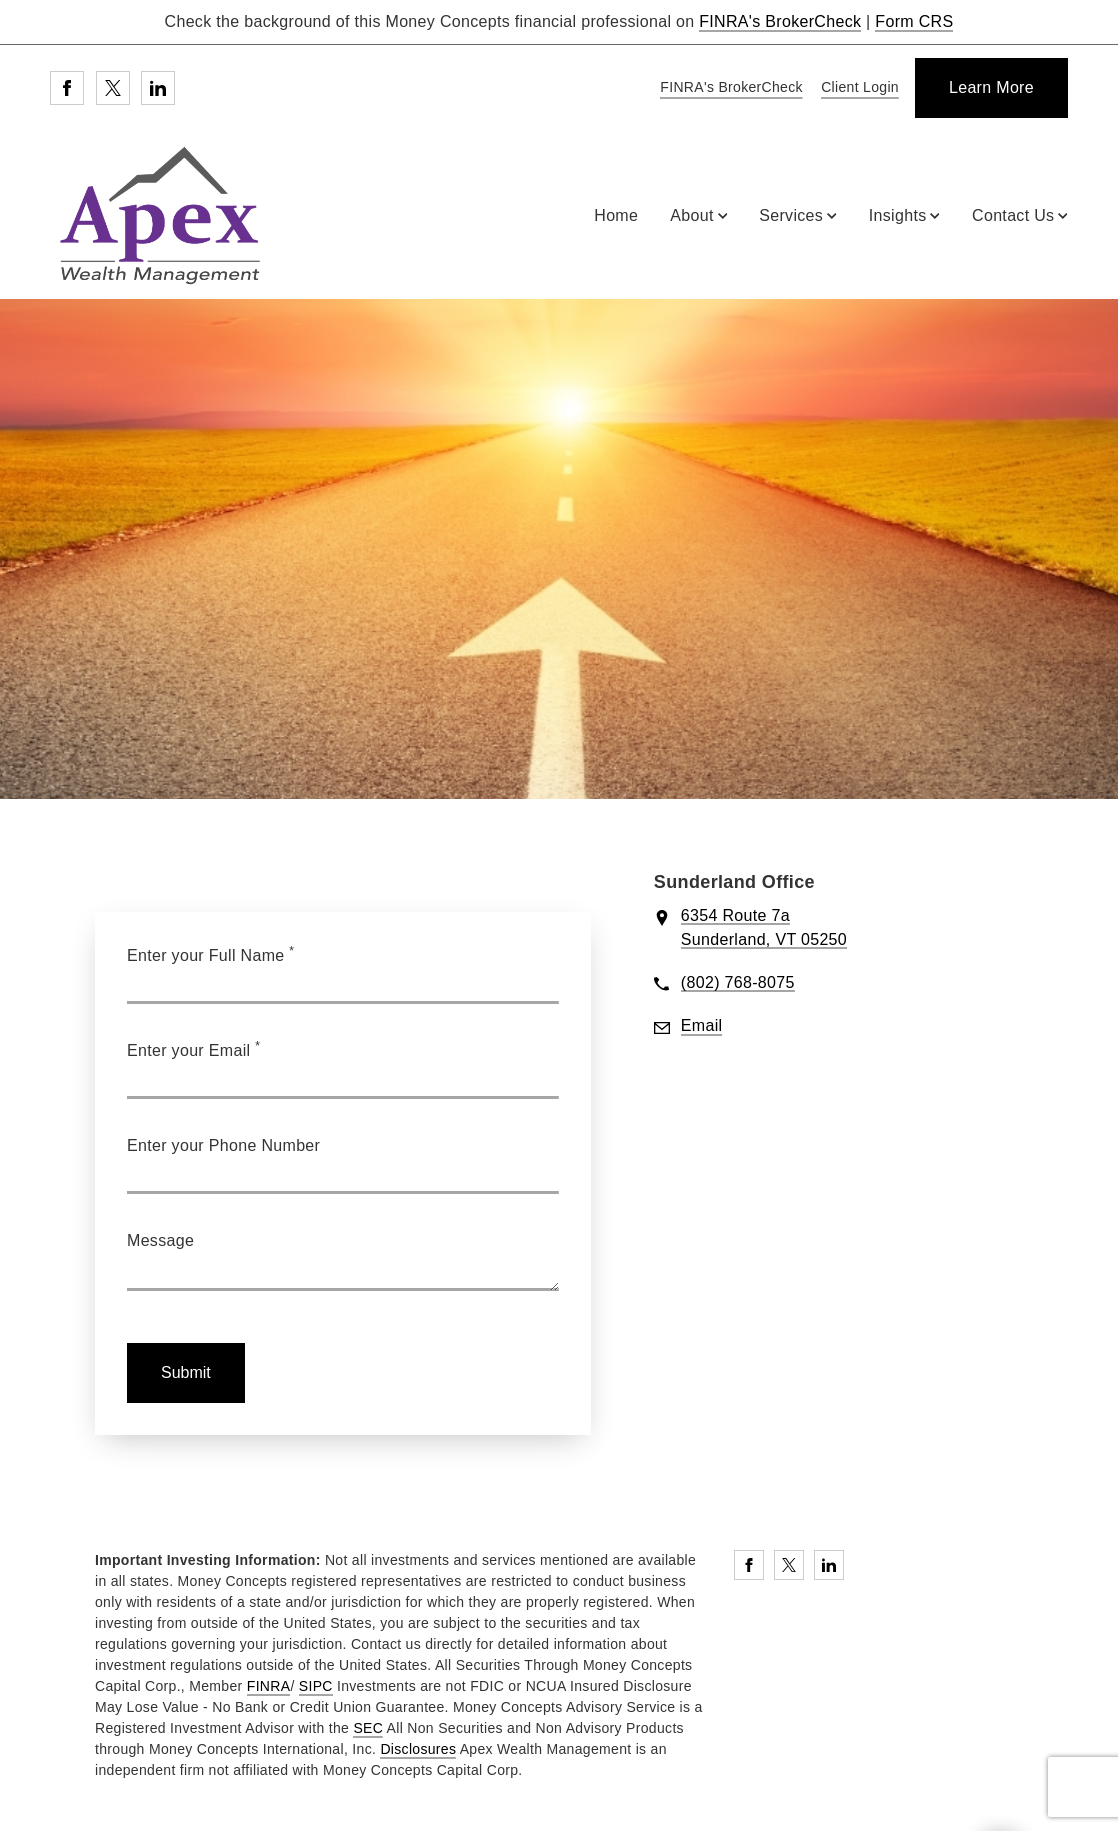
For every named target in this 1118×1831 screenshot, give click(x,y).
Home (616, 215)
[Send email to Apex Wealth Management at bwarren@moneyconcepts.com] (702, 1026)
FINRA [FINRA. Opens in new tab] (269, 1686)
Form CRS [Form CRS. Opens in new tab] (914, 21)
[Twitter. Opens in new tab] (113, 88)
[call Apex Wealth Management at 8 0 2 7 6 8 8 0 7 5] (738, 983)
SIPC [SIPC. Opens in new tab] (316, 1686)
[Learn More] (991, 88)
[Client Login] (856, 88)
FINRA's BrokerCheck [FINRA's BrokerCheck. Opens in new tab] (780, 21)
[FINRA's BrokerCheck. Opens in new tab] (728, 88)
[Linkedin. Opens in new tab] (158, 88)
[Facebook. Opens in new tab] (67, 88)
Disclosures (418, 1749)
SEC (368, 1728)
